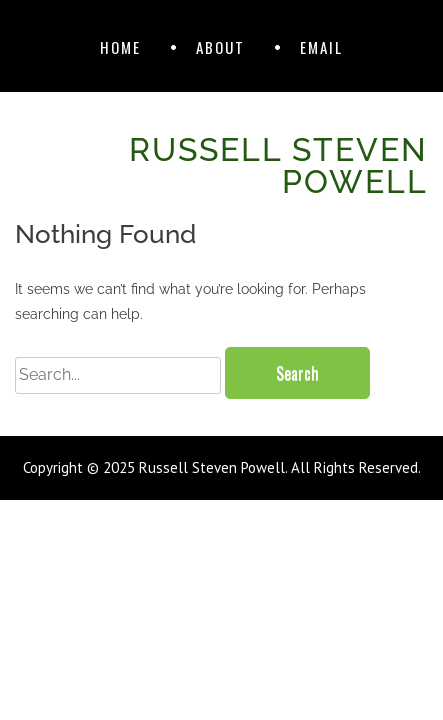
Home (120, 47)
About (220, 47)
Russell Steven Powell (278, 165)
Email (321, 47)
